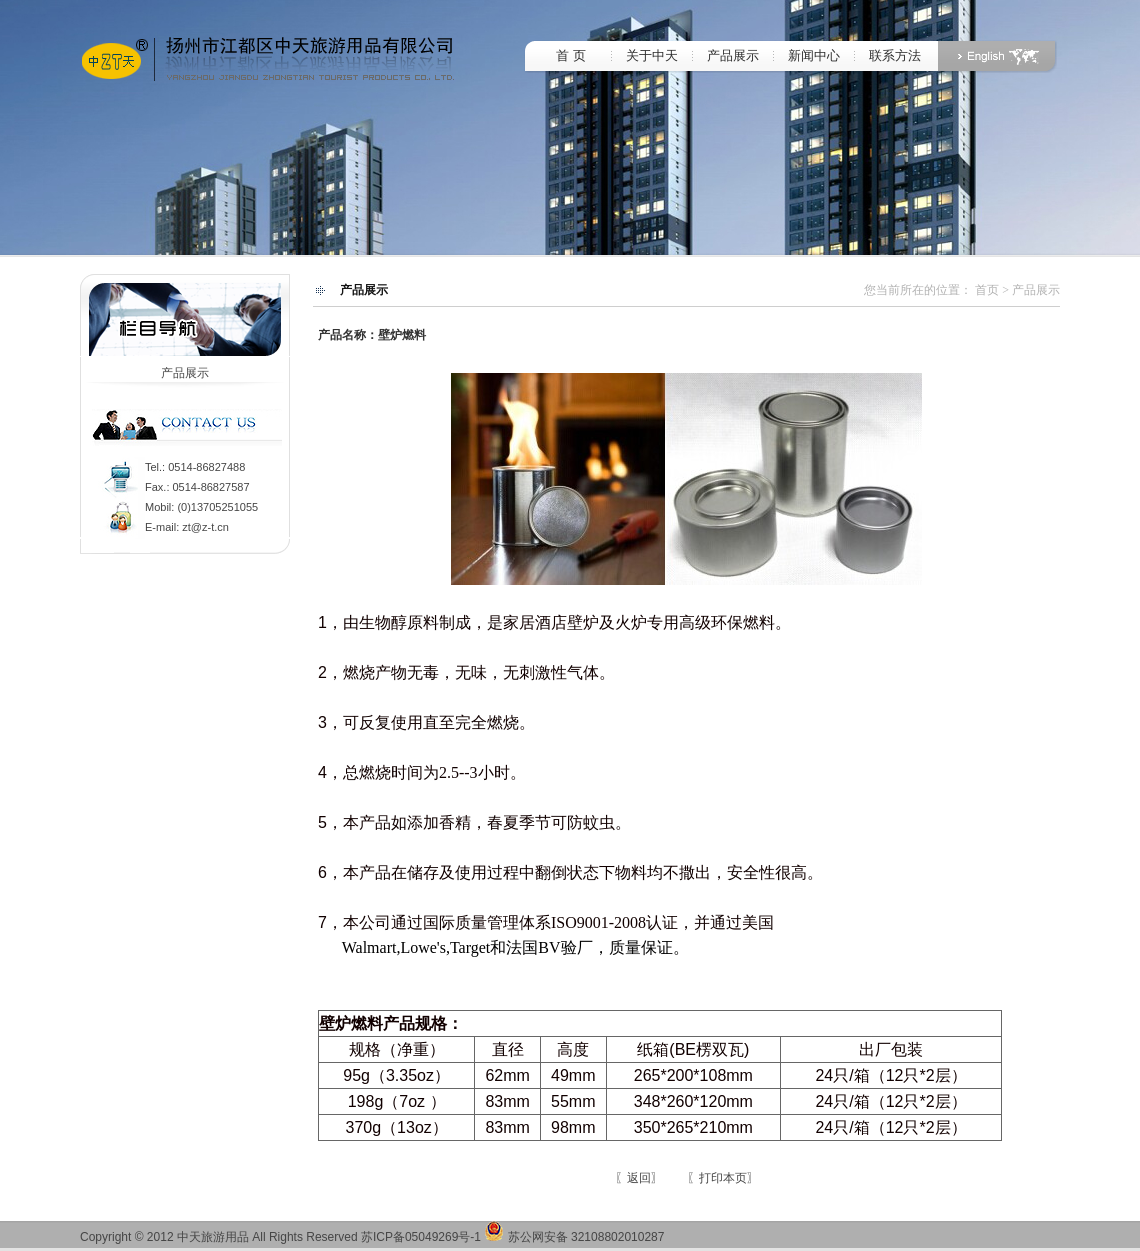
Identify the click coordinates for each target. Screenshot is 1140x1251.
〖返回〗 (639, 1178)
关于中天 (652, 55)
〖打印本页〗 (723, 1178)
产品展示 (733, 55)
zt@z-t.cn (205, 527)
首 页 (570, 55)
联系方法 (895, 55)
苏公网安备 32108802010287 (574, 1237)
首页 (987, 290)
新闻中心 (814, 55)
